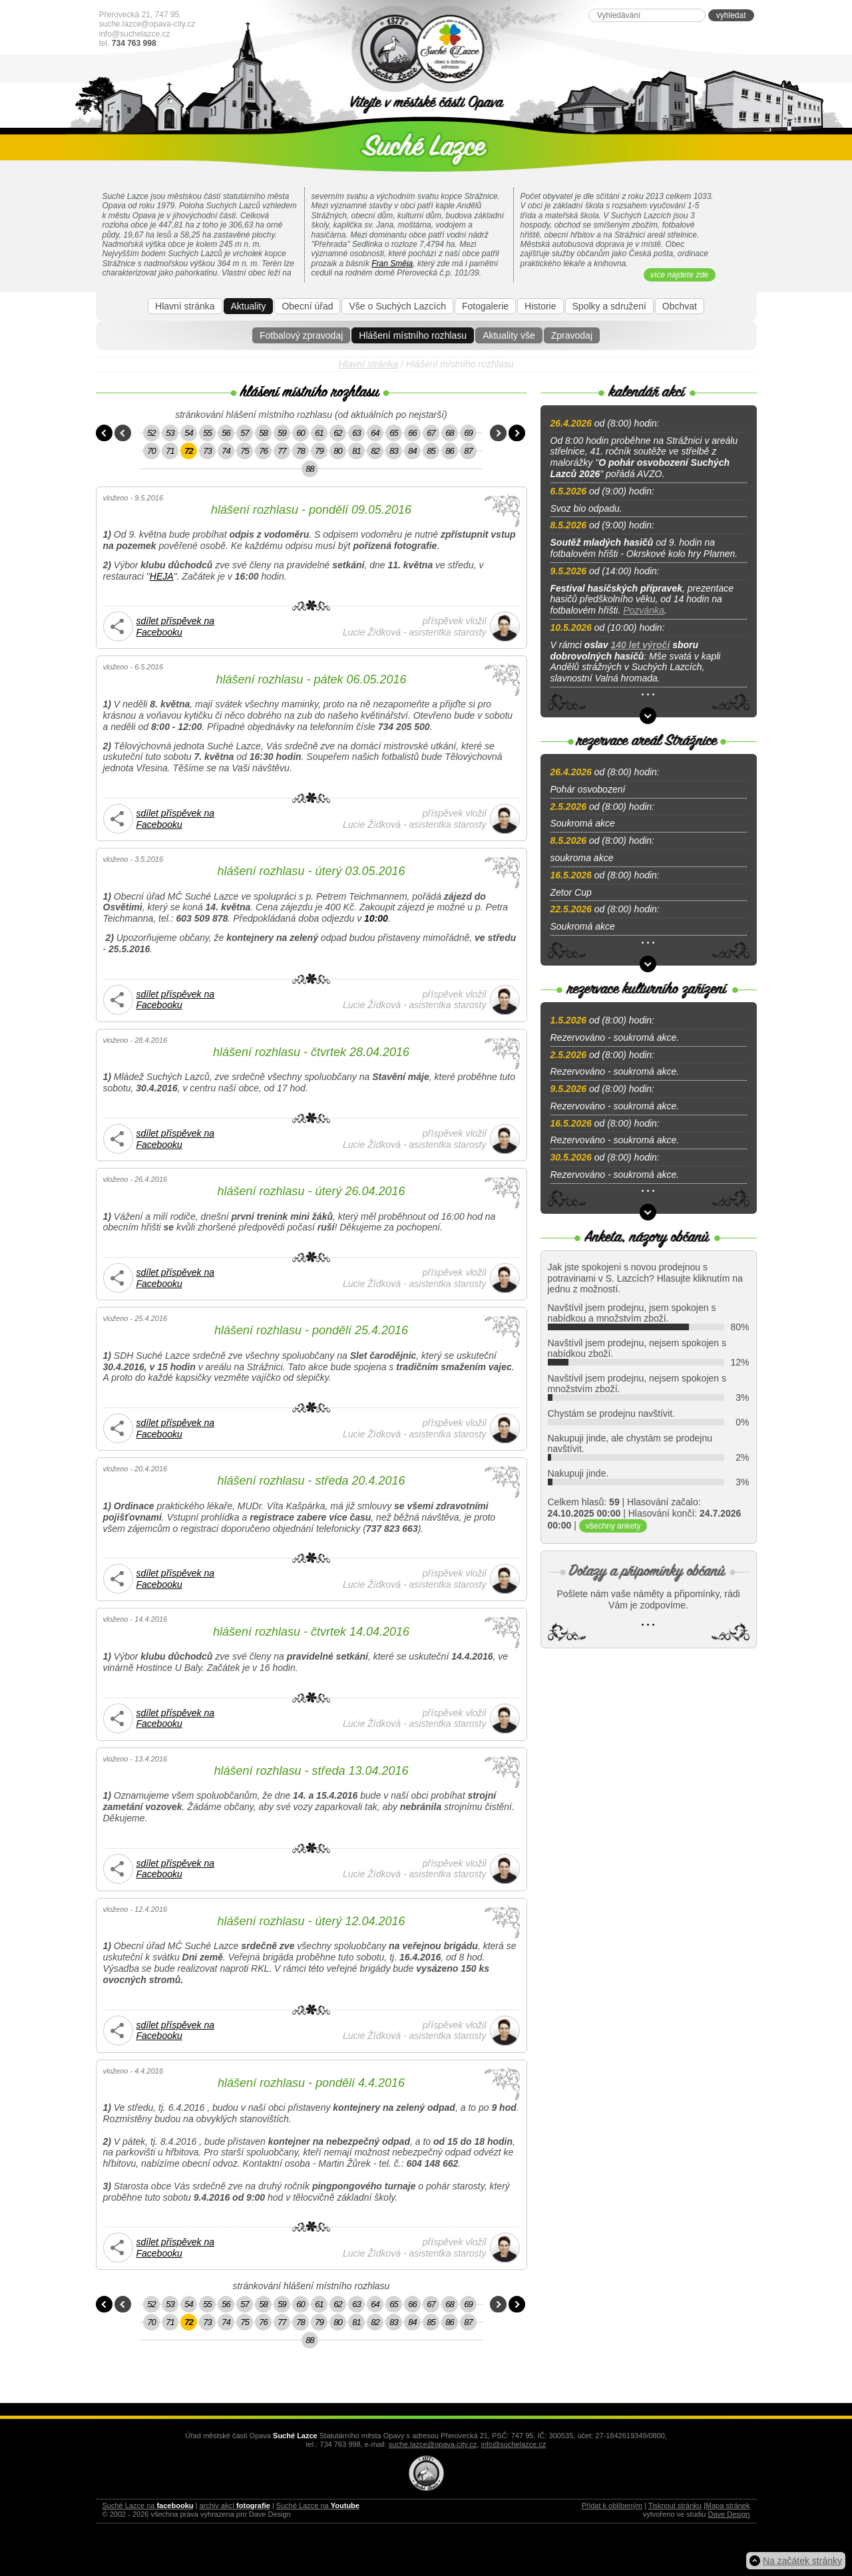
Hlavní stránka (184, 306)
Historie (540, 306)
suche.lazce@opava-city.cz (147, 24)
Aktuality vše (509, 335)
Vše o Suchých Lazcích (397, 306)
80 (337, 451)
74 (226, 451)
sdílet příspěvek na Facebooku (175, 627)
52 (151, 433)
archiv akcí (234, 2505)
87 (468, 451)
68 (449, 433)
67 (431, 433)
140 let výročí (640, 645)
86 (449, 451)
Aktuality (248, 306)
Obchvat (679, 306)
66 (412, 433)
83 (393, 451)
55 (207, 433)
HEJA (162, 576)
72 (188, 451)
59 (282, 433)
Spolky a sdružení (609, 306)
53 (170, 433)
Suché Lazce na (148, 2505)
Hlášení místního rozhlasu (413, 335)
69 (468, 433)
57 (244, 433)
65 (393, 433)
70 (151, 451)
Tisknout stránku (675, 2505)
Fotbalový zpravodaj (301, 335)
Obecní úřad (307, 306)
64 (375, 433)
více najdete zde (679, 274)
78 (300, 451)
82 (375, 451)
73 (207, 451)
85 (431, 451)
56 (226, 433)
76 (263, 451)
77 (282, 451)
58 (263, 433)
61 (319, 433)
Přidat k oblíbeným (612, 2505)
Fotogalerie (485, 306)
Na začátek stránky (802, 2560)
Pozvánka (643, 610)
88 (310, 469)
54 (188, 433)
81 (356, 451)
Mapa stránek (728, 2505)
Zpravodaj (571, 335)
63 (356, 433)
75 (244, 451)
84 (412, 451)
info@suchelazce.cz (134, 34)
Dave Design (729, 2514)
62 (337, 433)
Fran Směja (392, 263)
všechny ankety (613, 1526)
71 (170, 451)
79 (319, 451)
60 (300, 433)
